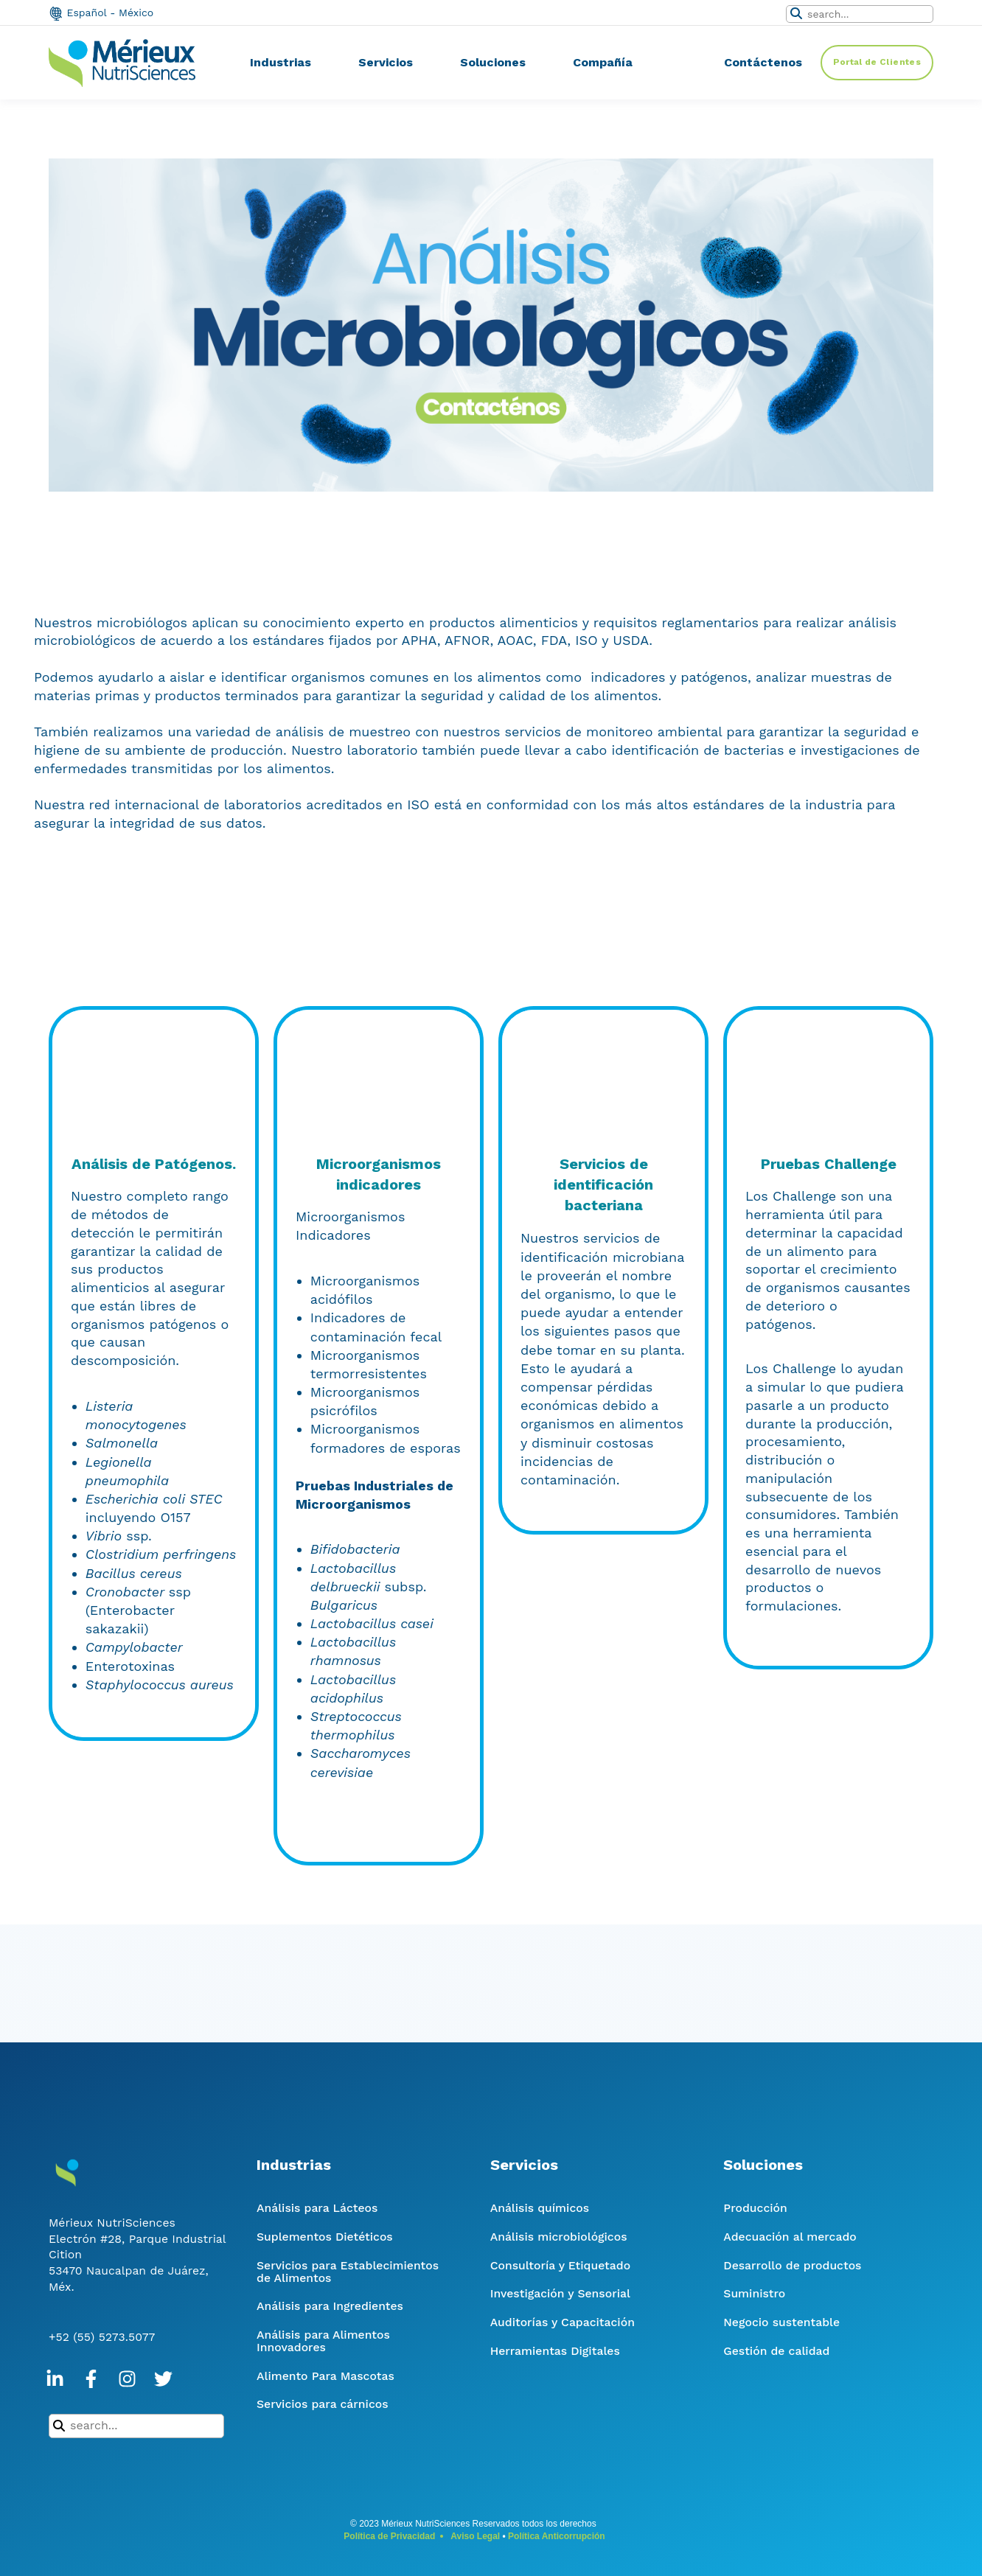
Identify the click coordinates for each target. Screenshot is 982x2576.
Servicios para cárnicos (323, 2404)
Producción (755, 2208)
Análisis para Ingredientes (330, 2306)
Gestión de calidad (776, 2351)
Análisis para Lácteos (317, 2208)
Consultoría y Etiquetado (560, 2265)
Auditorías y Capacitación (562, 2322)
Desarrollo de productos (792, 2265)
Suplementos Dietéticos (325, 2236)
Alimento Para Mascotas (325, 2376)
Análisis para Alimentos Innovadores (323, 2340)
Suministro (754, 2293)
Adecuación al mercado (789, 2236)
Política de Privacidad (389, 2536)
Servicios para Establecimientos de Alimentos (348, 2271)
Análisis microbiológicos (558, 2236)
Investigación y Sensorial (560, 2293)
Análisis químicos (539, 2208)
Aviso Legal (475, 2536)
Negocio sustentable (781, 2322)
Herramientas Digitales (555, 2351)
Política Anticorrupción (556, 2536)
